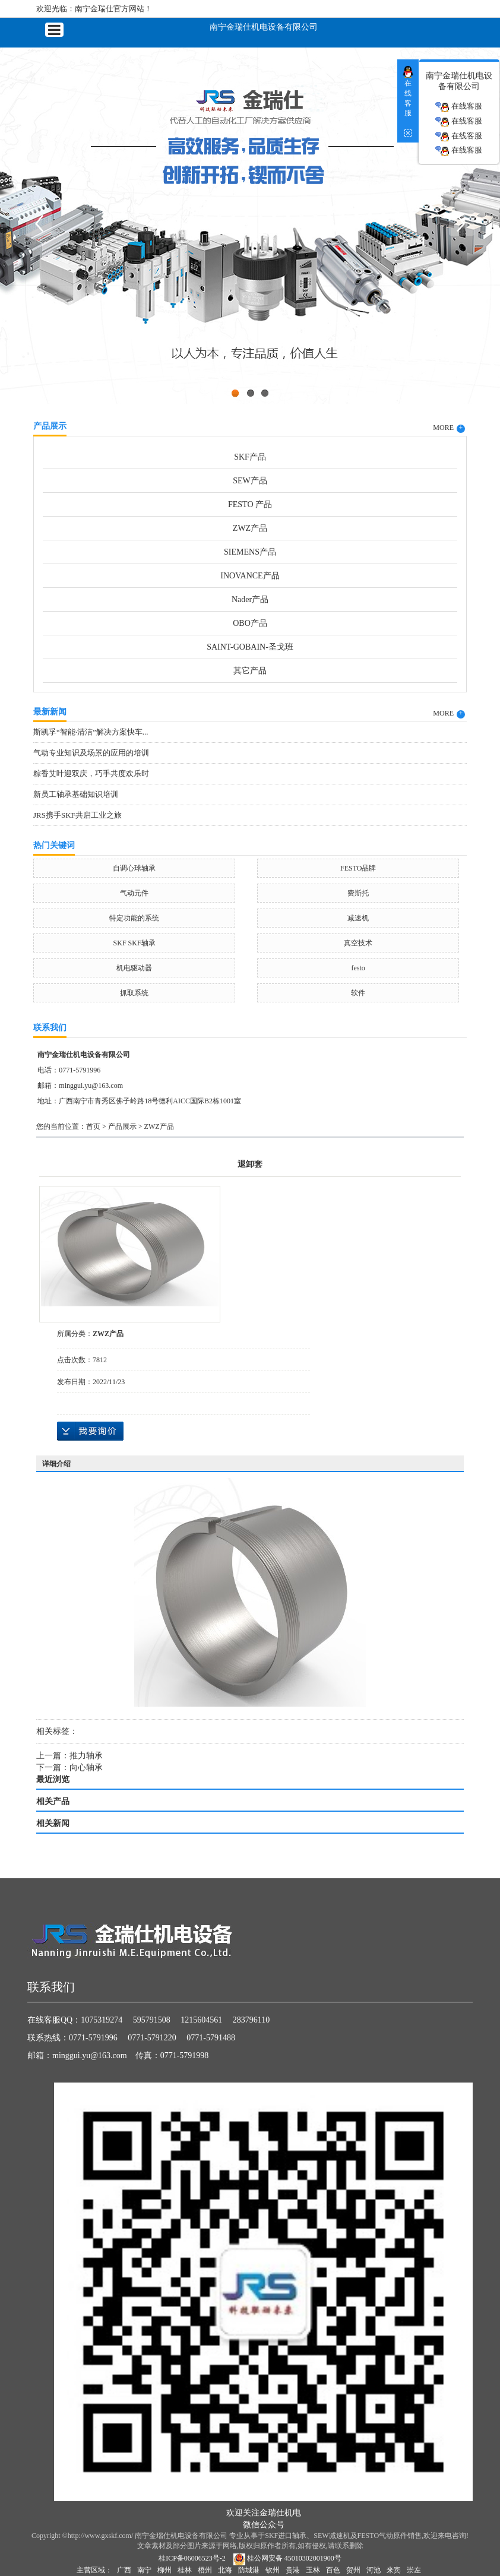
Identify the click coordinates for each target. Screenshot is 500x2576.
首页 (93, 1126)
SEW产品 (250, 480)
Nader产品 (250, 599)
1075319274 (101, 2019)
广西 (124, 2570)
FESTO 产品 (250, 504)
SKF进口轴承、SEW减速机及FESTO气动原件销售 (343, 2535)
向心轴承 (86, 1767)
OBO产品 (250, 623)
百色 (333, 2570)
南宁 (144, 2570)
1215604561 (201, 2019)
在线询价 (90, 1431)
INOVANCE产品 (249, 575)
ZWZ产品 (250, 528)
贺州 (353, 2570)
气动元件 (134, 893)
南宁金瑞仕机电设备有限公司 (264, 26)
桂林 (185, 2570)
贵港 (293, 2570)
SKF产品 (250, 456)
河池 (373, 2570)
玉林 (313, 2570)
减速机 (358, 918)
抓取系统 (134, 993)
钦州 (272, 2570)
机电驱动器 (134, 968)
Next (461, 223)
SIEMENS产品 (250, 552)
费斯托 (358, 893)
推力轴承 (86, 1755)
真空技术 (358, 943)
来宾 (394, 2570)
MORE (449, 428)
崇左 (414, 2570)
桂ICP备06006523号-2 (192, 2558)
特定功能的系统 (134, 918)
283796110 (251, 2019)
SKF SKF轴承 (134, 943)
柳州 (164, 2570)
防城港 (249, 2570)
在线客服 (458, 107)
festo (358, 968)
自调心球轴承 (134, 868)
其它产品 (250, 670)
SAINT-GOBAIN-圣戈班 (250, 647)
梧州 (205, 2570)
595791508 (151, 2019)
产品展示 (122, 1126)
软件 (358, 993)
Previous (38, 223)
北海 (225, 2570)
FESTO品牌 (358, 868)
